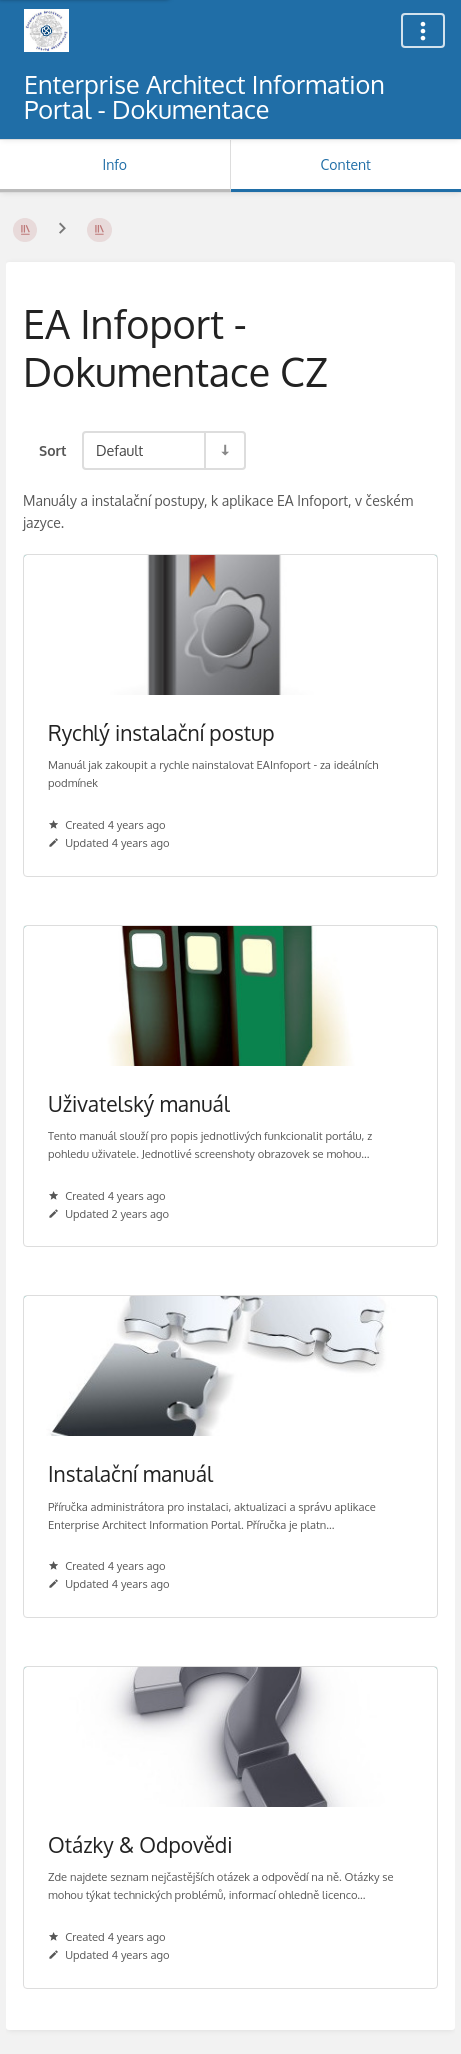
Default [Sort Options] (119, 450)
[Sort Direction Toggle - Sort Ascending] (224, 450)
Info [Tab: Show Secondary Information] (114, 164)
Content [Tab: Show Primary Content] (346, 164)
